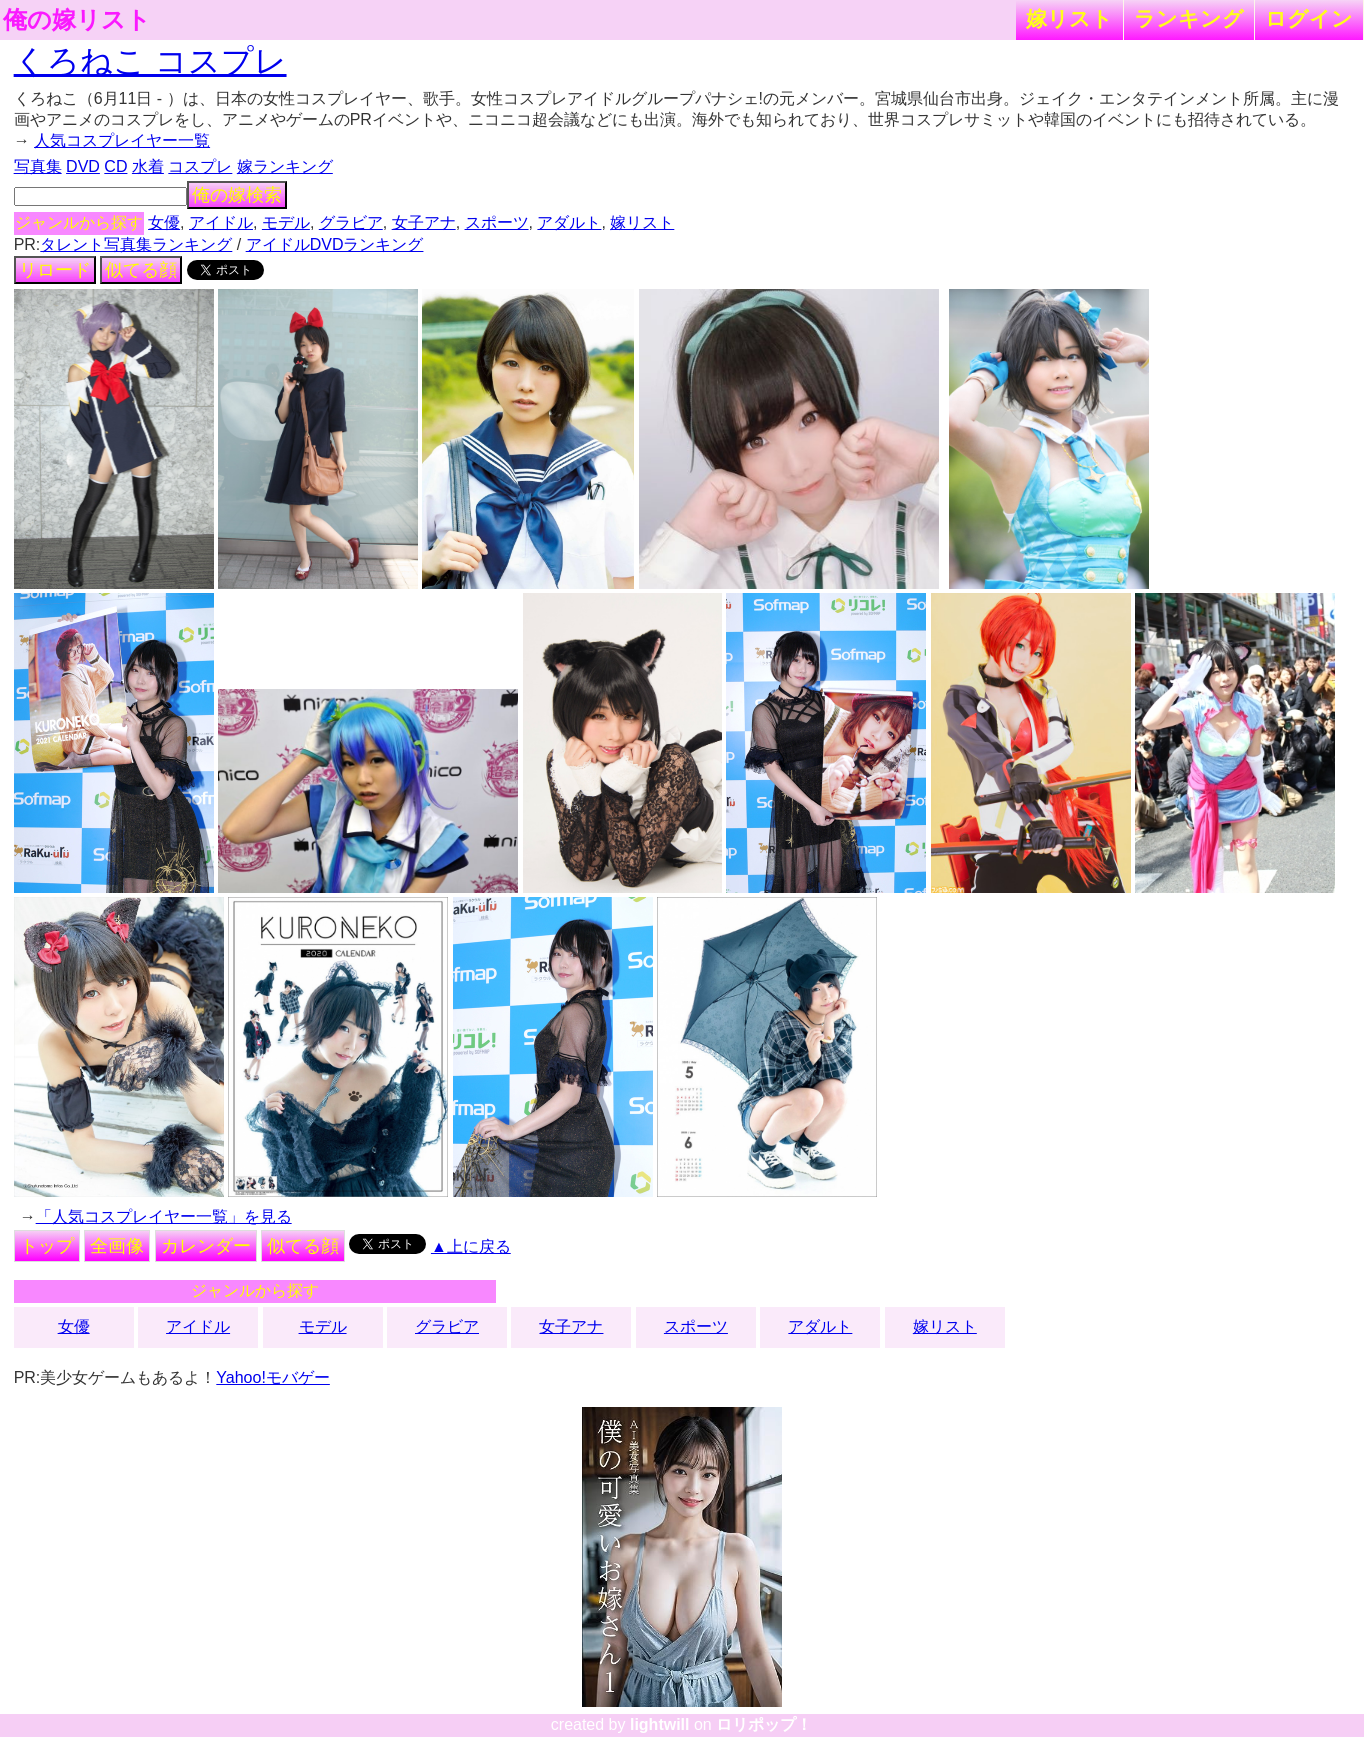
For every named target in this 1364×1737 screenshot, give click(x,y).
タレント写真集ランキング (136, 244)
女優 (164, 222)
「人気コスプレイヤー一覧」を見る (164, 1216)
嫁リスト (1069, 18)
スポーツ (497, 222)
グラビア (351, 222)
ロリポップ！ (764, 1724)
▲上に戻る (471, 1246)
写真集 (38, 166)
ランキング (1189, 18)
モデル (286, 222)
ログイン (1309, 18)
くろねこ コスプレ (150, 61)
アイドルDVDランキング (335, 244)
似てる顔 (141, 270)
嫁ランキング (285, 166)
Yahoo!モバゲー (273, 1377)
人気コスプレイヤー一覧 (122, 140)
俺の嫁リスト (77, 20)
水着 (148, 166)
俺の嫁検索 (237, 195)
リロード (55, 270)
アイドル (221, 222)
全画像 (117, 1246)
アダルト (569, 222)
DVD (83, 166)
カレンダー (206, 1246)
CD (115, 166)
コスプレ (200, 166)
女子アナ (424, 222)
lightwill (660, 1724)
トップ (47, 1246)
